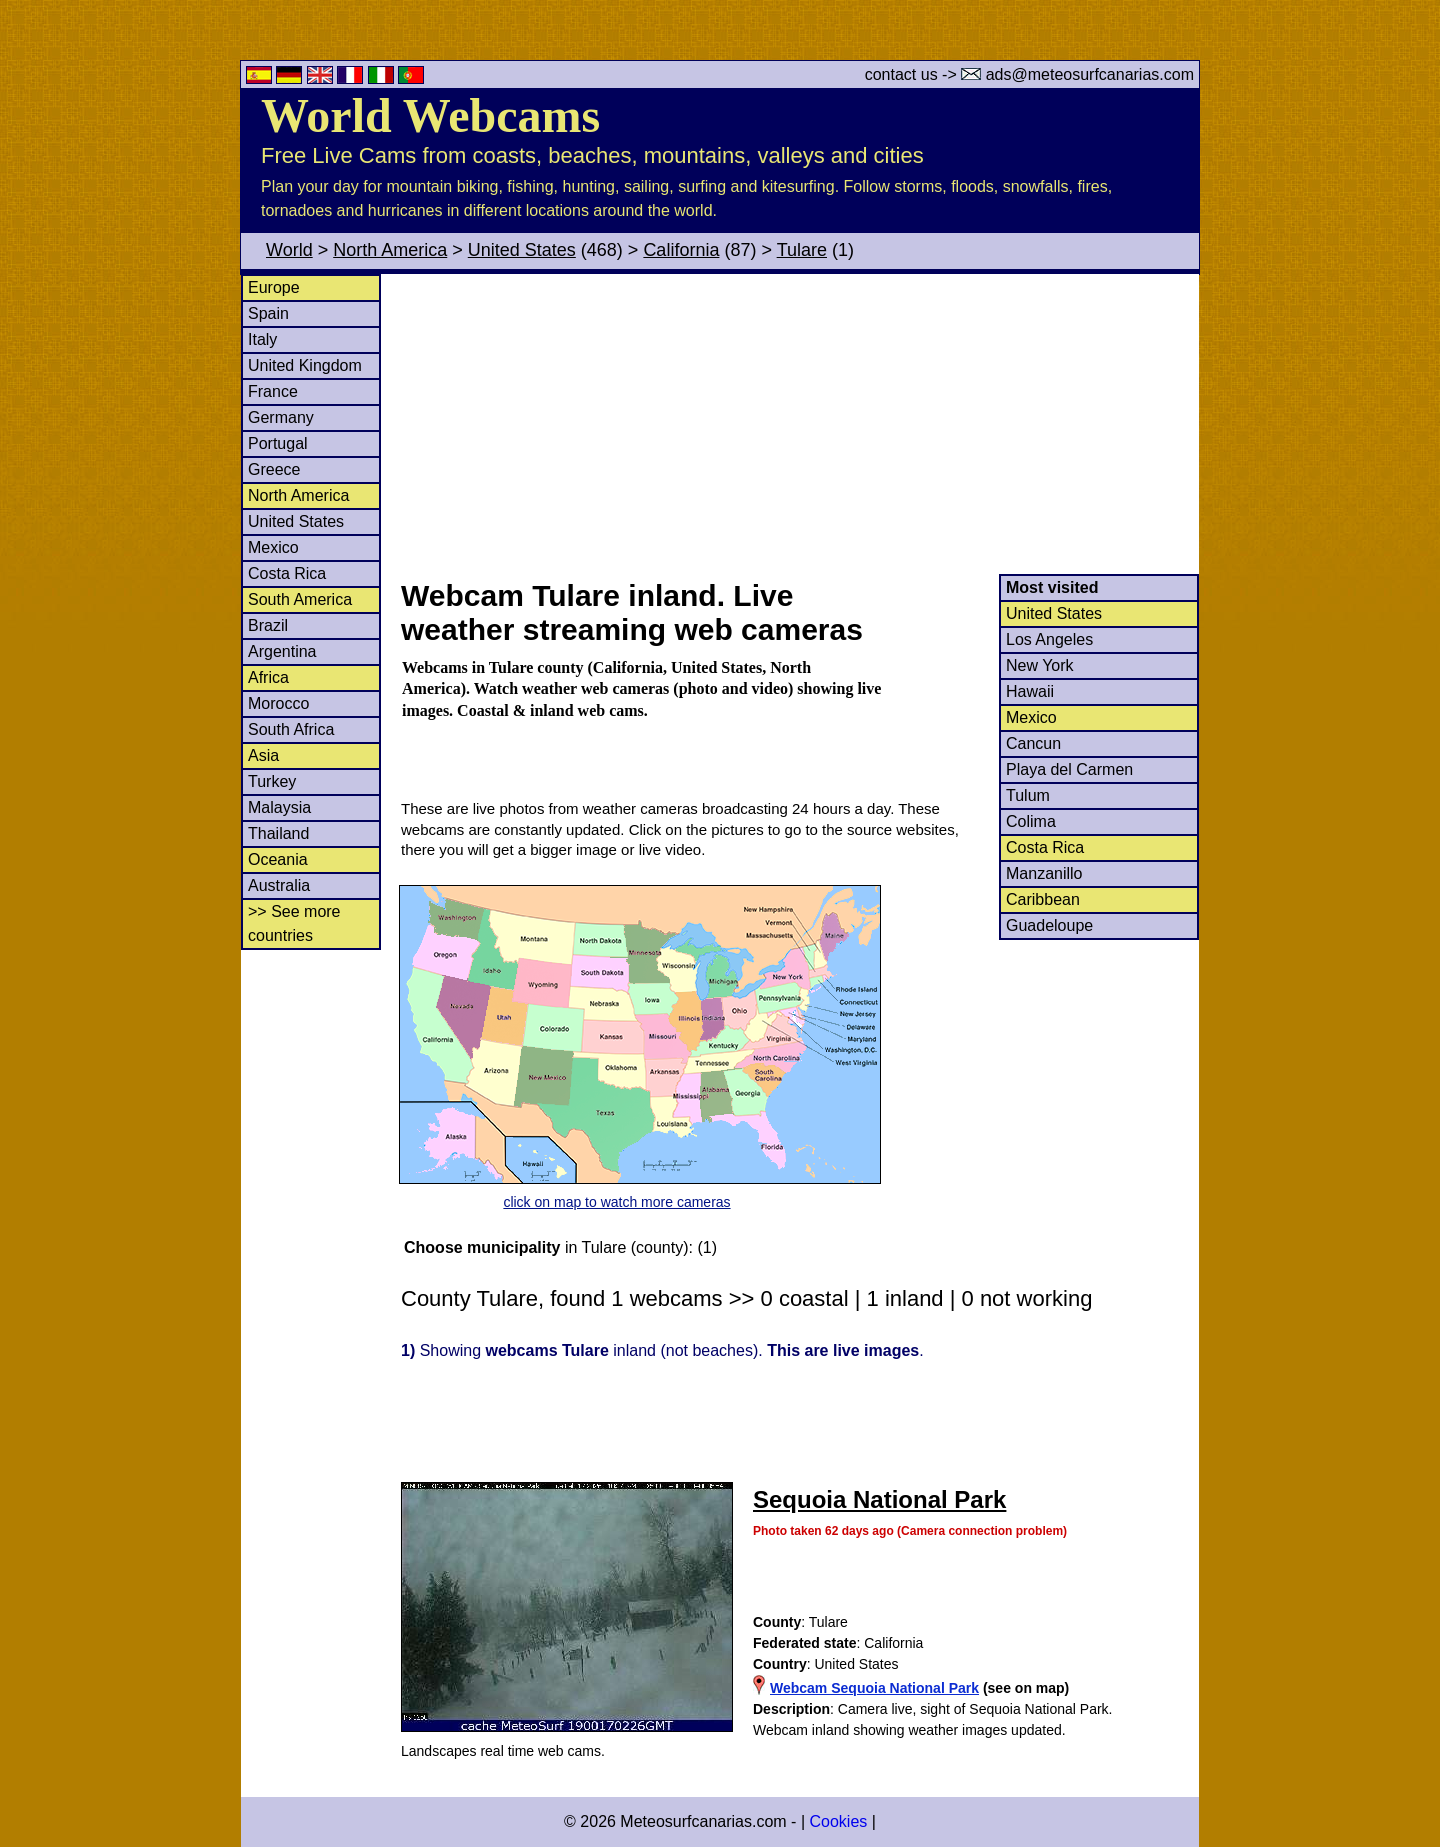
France (273, 391)
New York (1040, 665)
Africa (268, 677)
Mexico (273, 547)
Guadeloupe (1049, 925)
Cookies (838, 1821)
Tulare (802, 250)
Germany (281, 417)
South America (300, 599)
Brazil (268, 625)
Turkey (272, 781)
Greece (274, 469)
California (681, 250)
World (289, 250)
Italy (262, 339)
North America (390, 250)
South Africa (291, 729)
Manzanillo (1044, 873)
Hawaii (1030, 691)
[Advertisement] (799, 424)
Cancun (1033, 743)
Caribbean (1043, 899)
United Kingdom (305, 365)
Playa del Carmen (1069, 769)
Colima (1031, 821)
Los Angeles (1049, 639)
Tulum (1028, 795)
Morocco (278, 703)
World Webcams (430, 115)
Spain (268, 313)
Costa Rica (287, 573)
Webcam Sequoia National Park (874, 1688)
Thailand (278, 833)
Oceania (278, 859)
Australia (279, 885)
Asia (263, 755)
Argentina (282, 651)
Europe (274, 287)
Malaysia (279, 807)
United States (522, 250)
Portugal (278, 443)
